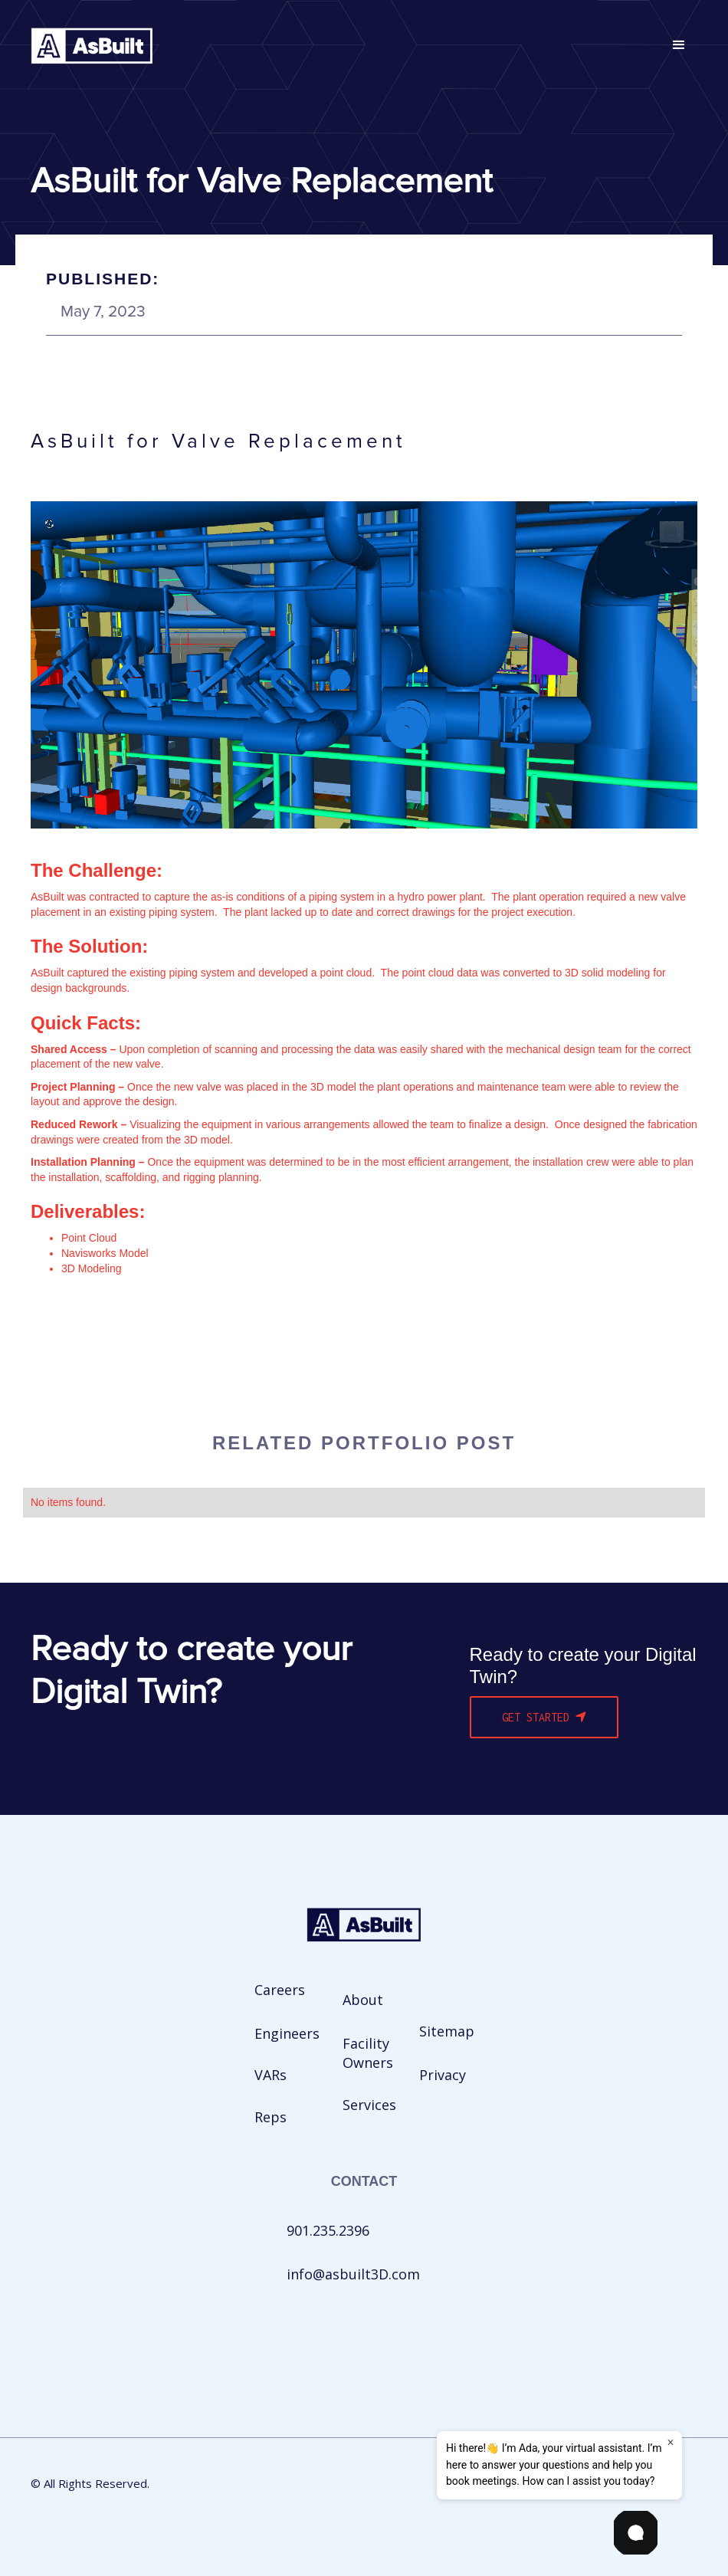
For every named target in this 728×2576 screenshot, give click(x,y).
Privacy (442, 2075)
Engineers (287, 2033)
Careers (279, 1989)
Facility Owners (368, 2053)
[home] (92, 45)
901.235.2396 (328, 2230)
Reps (270, 2117)
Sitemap (446, 2031)
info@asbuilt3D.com (353, 2274)
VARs (270, 2075)
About (363, 1999)
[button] (679, 45)
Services (369, 2104)
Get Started (544, 1717)
